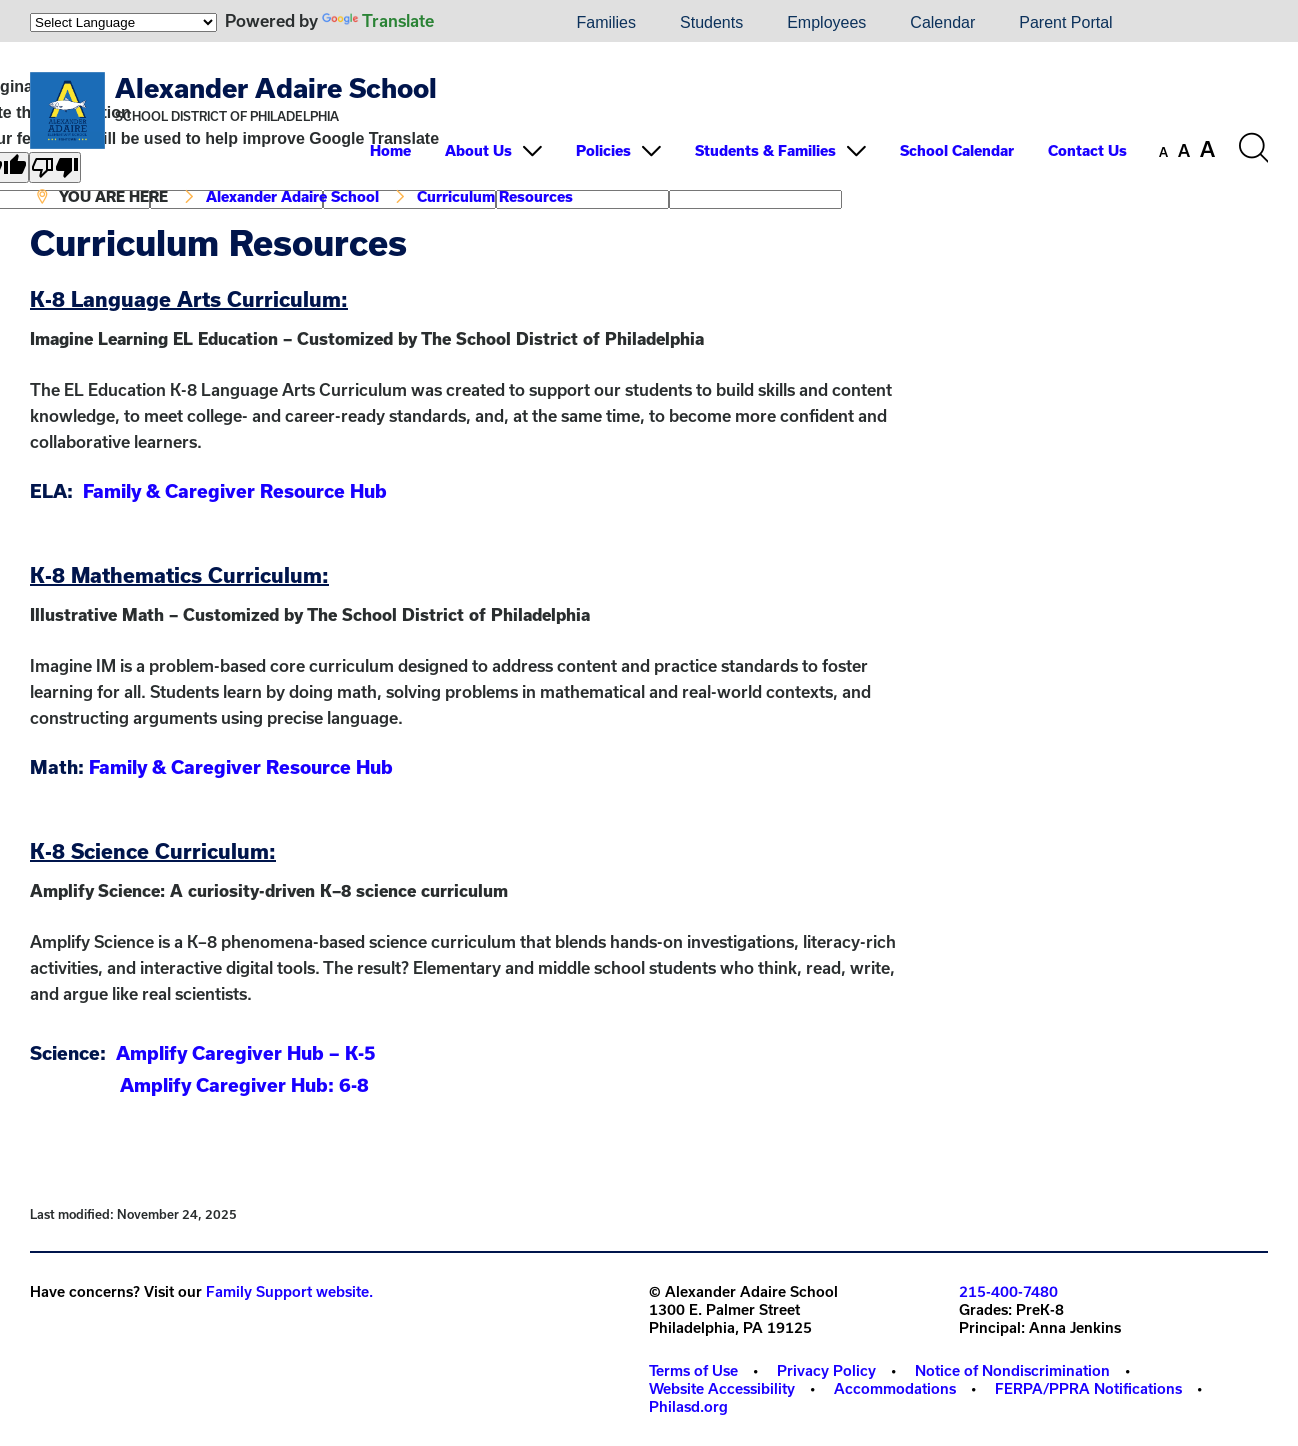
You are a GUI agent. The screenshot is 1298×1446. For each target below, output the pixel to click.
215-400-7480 (1008, 1291)
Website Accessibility (722, 1388)
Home (390, 150)
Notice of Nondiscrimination (1012, 1370)
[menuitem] (486, 23)
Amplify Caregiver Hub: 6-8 (244, 1085)
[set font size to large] (1207, 149)
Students (711, 22)
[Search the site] (1253, 148)
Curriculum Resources (495, 196)
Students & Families (765, 150)
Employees (826, 22)
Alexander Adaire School (276, 87)
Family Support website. (289, 1291)
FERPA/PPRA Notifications (1088, 1388)
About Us (478, 150)
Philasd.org (688, 1406)
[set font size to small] (1163, 152)
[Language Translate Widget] (123, 22)
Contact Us (1087, 150)
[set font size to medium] (1184, 151)
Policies (603, 150)
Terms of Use (693, 1370)
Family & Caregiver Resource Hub (235, 491)
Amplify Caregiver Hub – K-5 (246, 1053)
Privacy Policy (826, 1370)
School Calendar (957, 150)
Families (606, 22)
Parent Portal (1065, 22)
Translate (378, 20)
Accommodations (895, 1388)
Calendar (942, 22)
